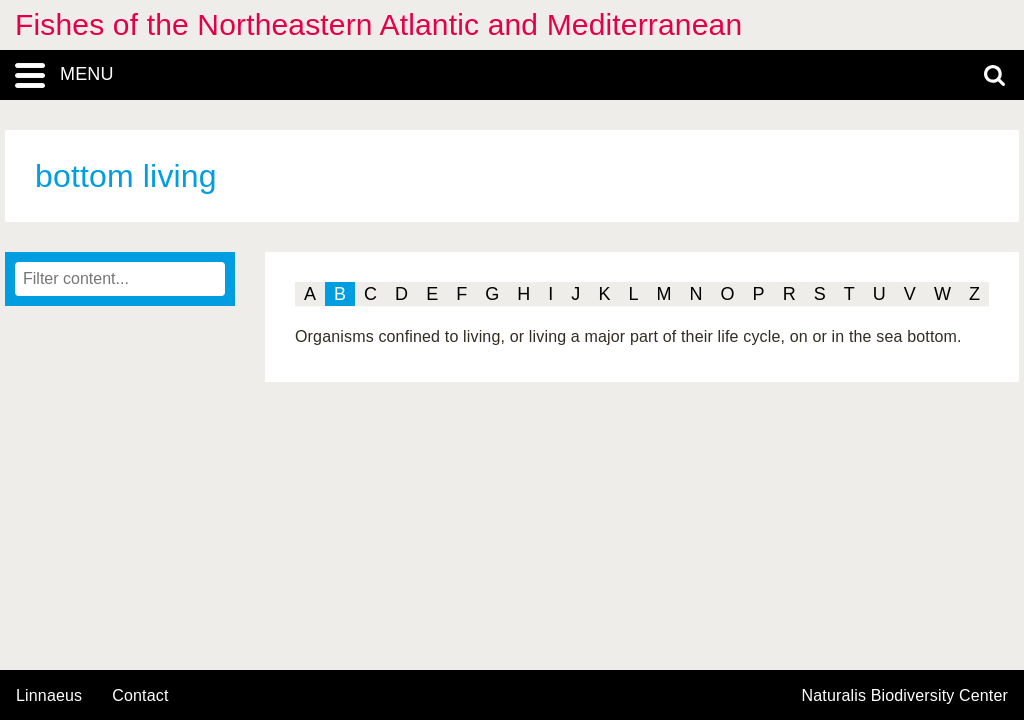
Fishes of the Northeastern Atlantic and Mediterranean (378, 24)
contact (140, 695)
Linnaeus (49, 696)
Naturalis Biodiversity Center (905, 696)
